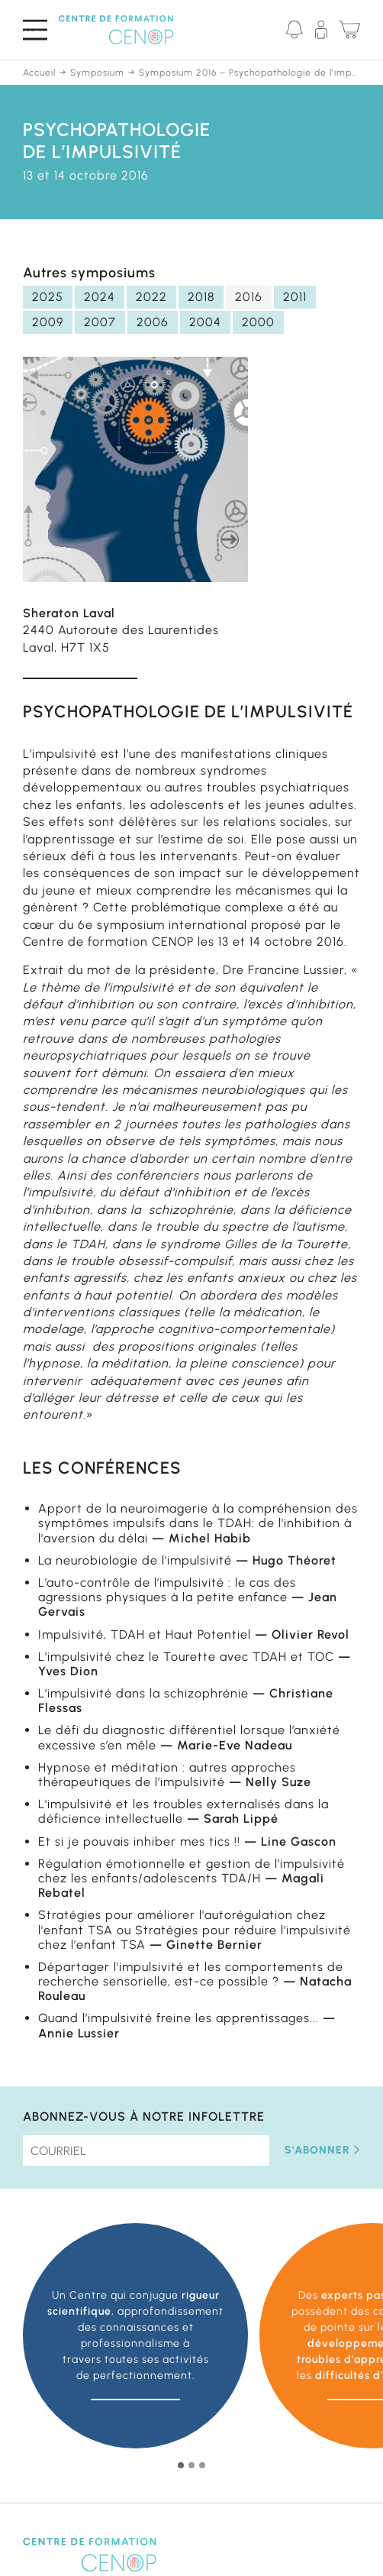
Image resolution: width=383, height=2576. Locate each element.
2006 (153, 322)
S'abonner (322, 2150)
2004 (205, 322)
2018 (201, 297)
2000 (258, 322)
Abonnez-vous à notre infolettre (144, 2116)
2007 (100, 322)
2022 (151, 297)
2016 (248, 297)
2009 (47, 322)
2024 (99, 297)
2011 (295, 297)
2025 (47, 297)
